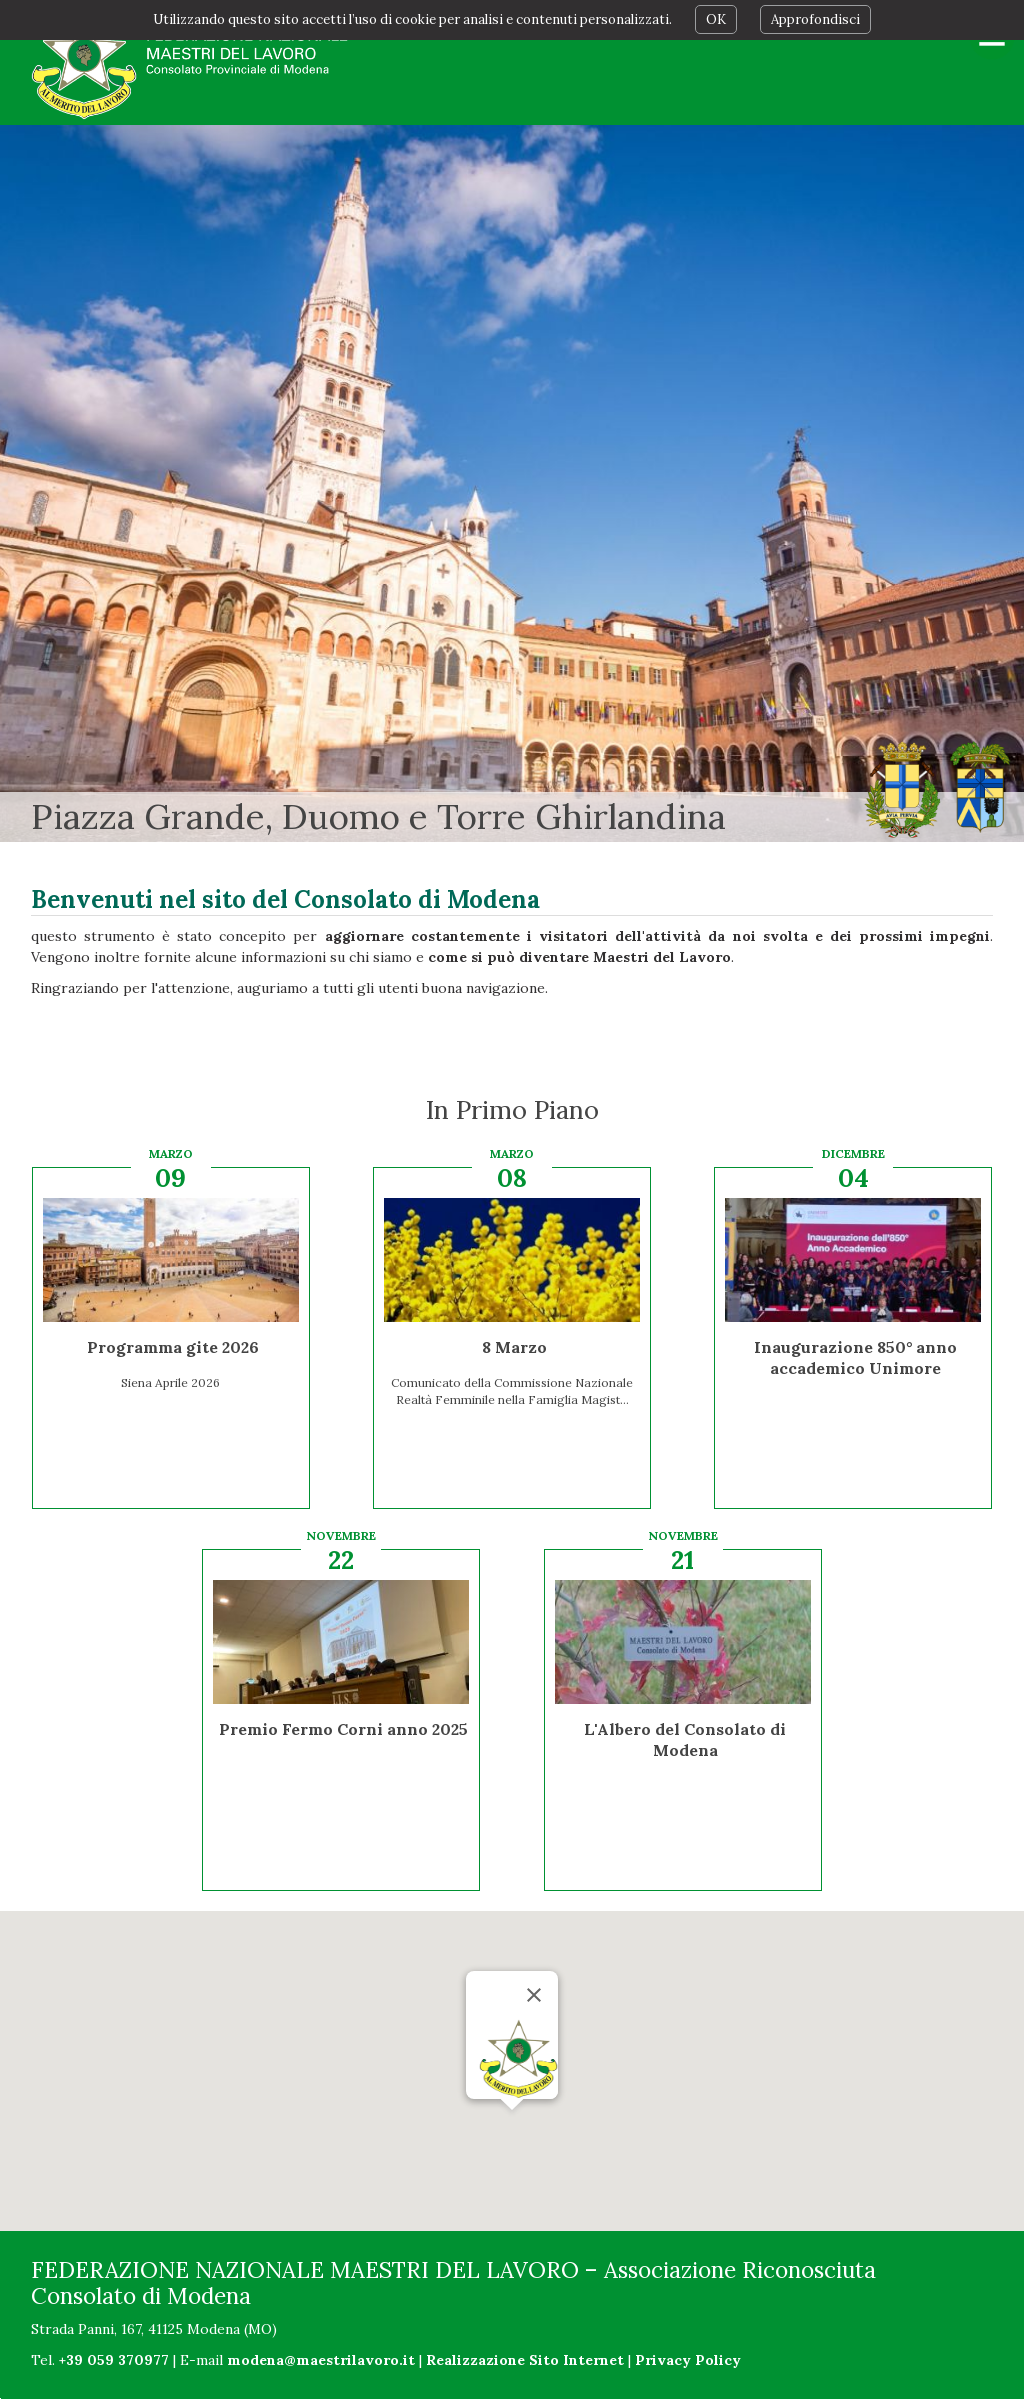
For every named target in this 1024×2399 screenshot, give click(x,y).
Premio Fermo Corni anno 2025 (343, 1729)
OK (716, 19)
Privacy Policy (688, 2360)
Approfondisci (815, 19)
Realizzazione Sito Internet (525, 2360)
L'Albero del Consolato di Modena (685, 1739)
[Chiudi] (534, 1995)
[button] (512, 2128)
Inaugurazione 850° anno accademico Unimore (855, 1357)
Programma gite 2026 (173, 1347)
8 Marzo (514, 1347)
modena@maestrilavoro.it (321, 2360)
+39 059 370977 (114, 2360)
